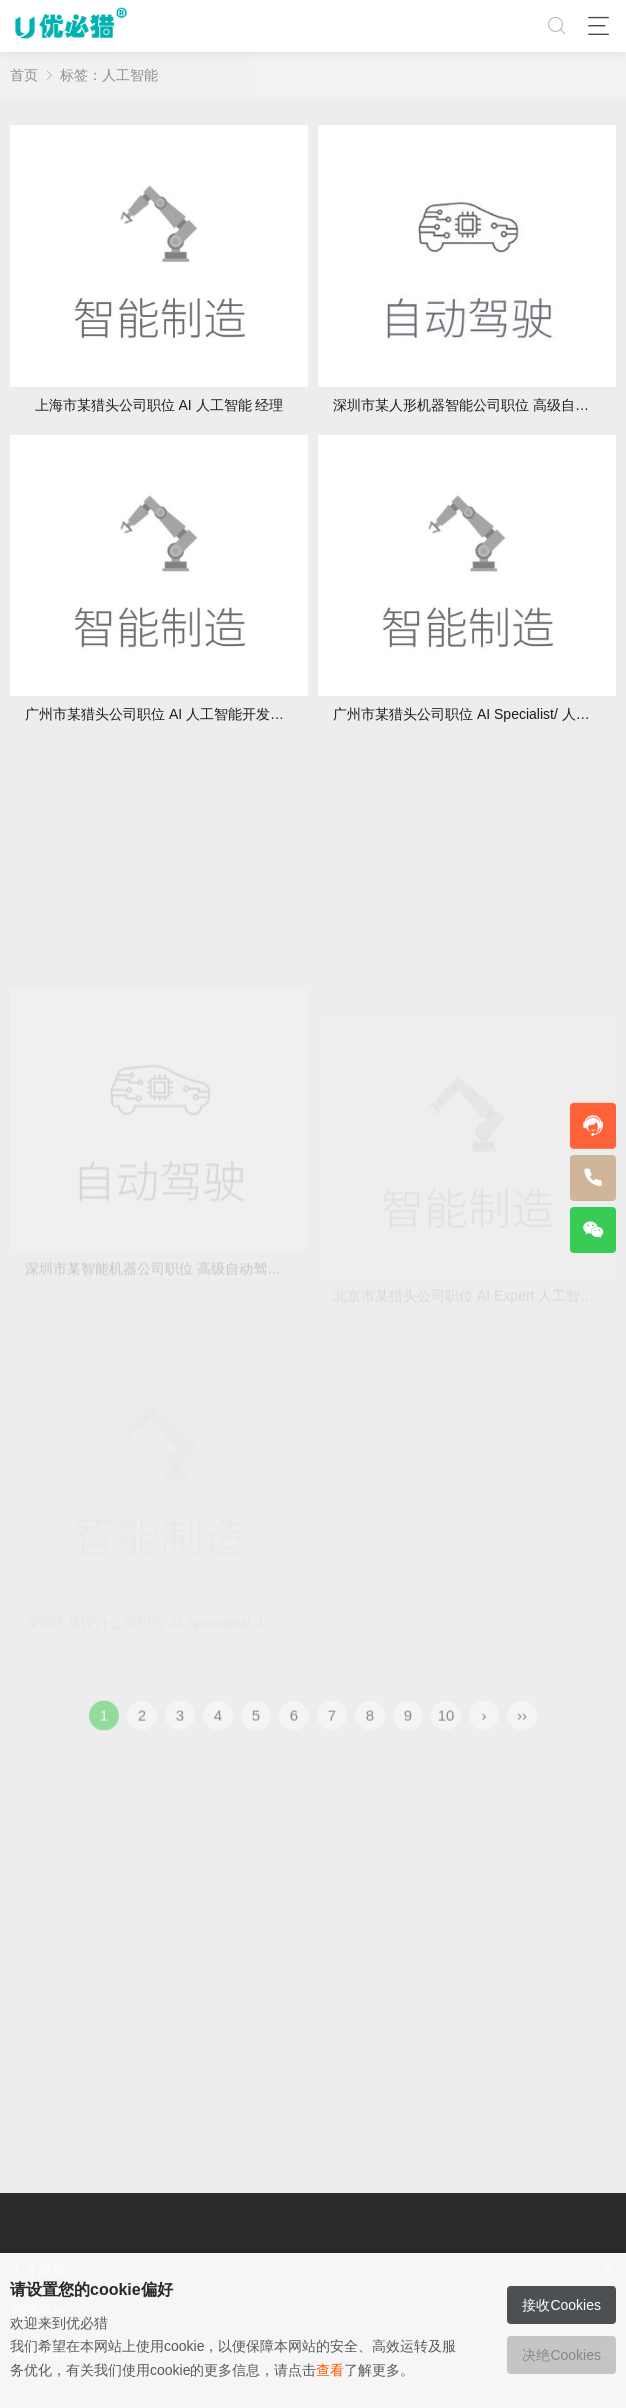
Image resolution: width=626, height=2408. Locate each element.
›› (522, 1728)
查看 (330, 2370)
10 (446, 1728)
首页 (24, 75)
